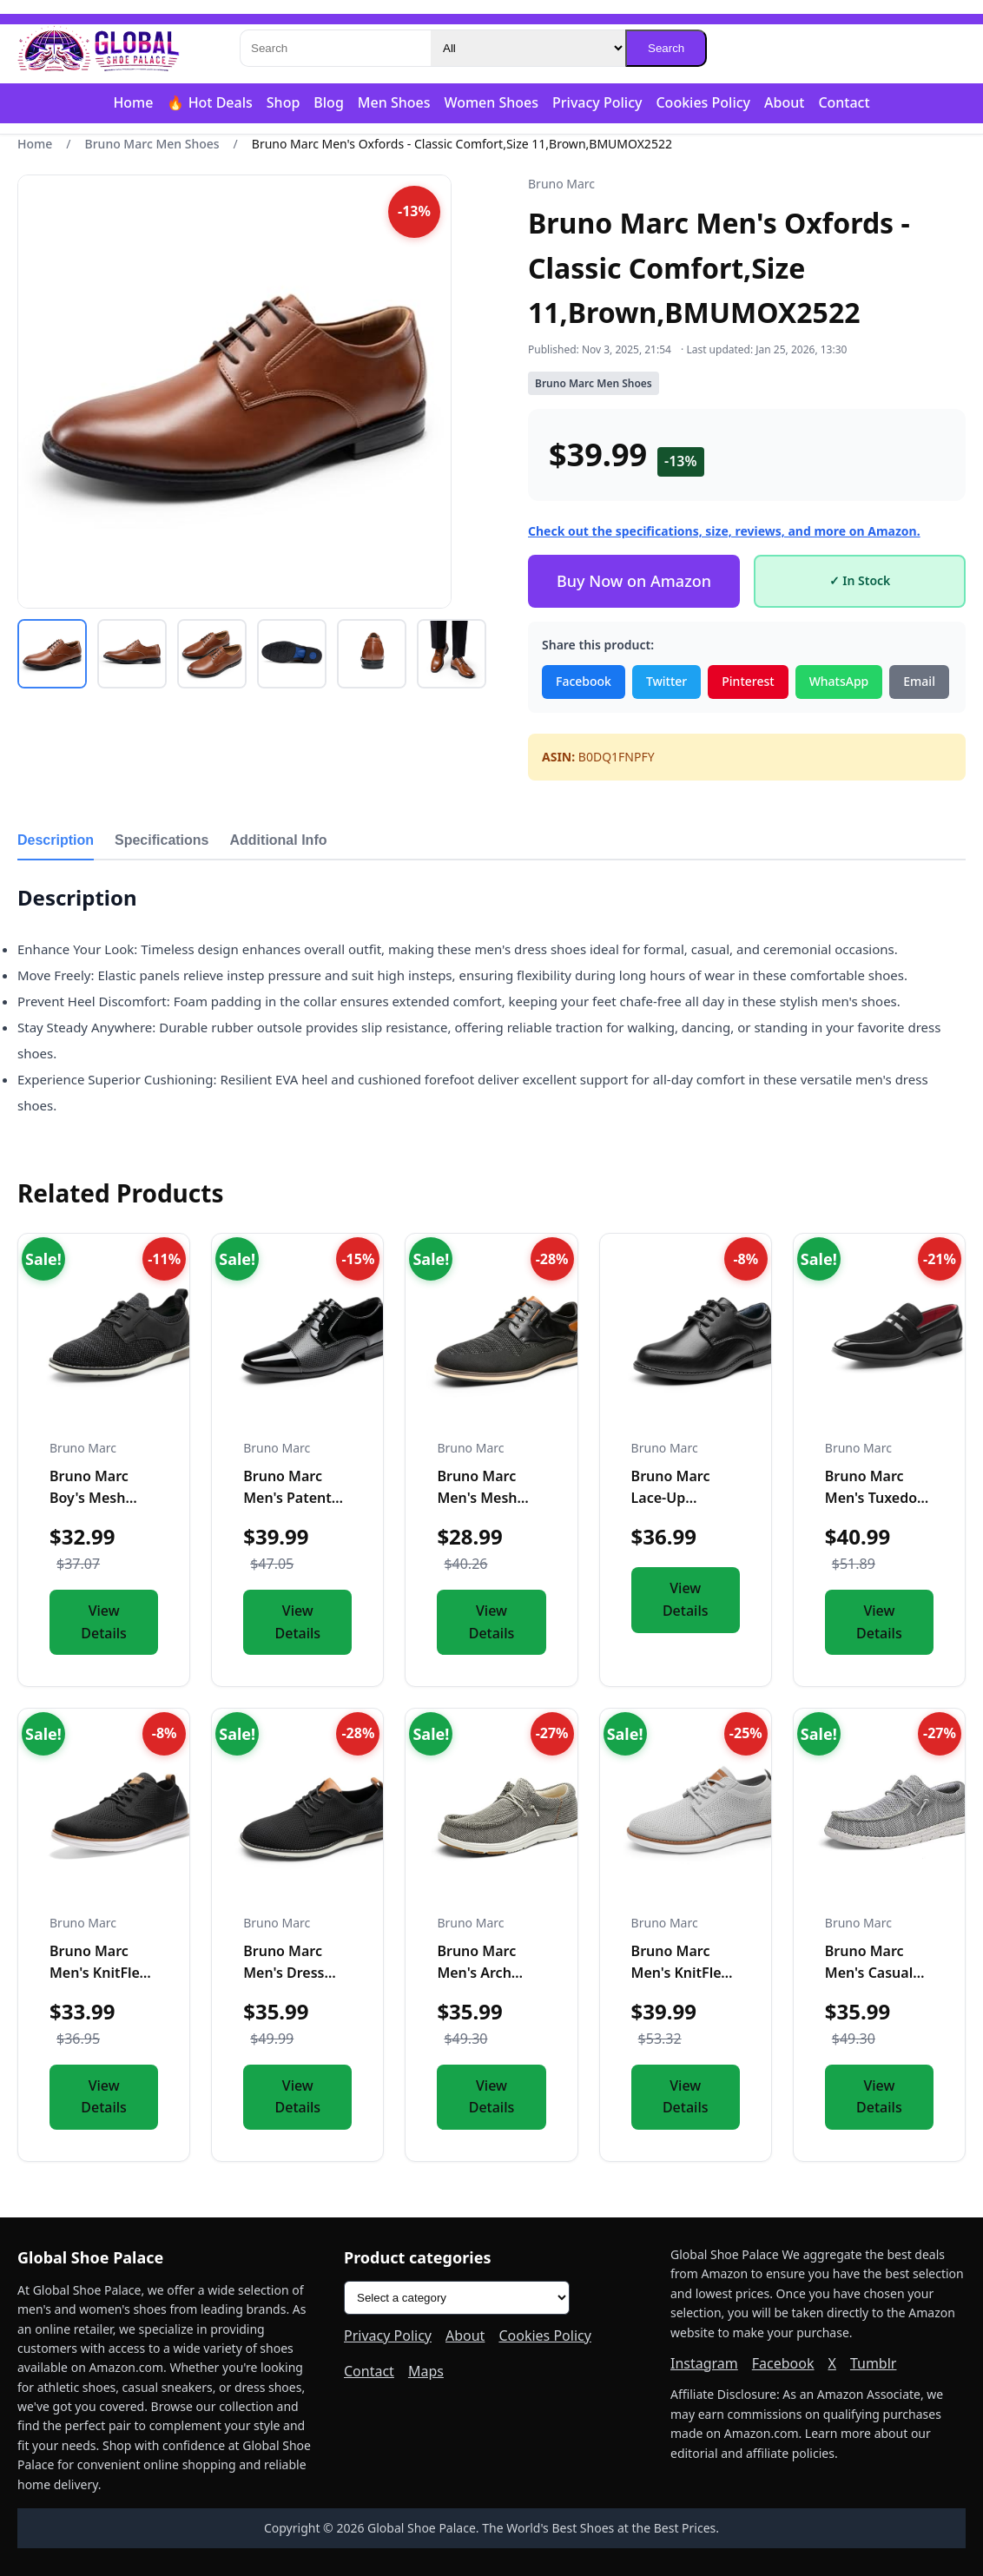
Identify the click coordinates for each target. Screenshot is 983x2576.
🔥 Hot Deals (209, 102)
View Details (104, 1622)
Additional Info (278, 840)
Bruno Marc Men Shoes (152, 143)
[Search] (335, 48)
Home (133, 102)
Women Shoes (491, 102)
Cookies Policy (703, 102)
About (784, 102)
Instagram (704, 2363)
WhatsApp (839, 681)
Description (55, 840)
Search (666, 48)
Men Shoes (394, 102)
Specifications (161, 840)
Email (919, 681)
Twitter (666, 681)
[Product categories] (457, 2298)
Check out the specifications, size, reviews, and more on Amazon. (724, 531)
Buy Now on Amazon (634, 580)
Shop (283, 102)
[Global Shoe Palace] (99, 48)
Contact (843, 102)
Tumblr (873, 2363)
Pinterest (748, 681)
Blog (328, 102)
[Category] (528, 48)
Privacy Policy (597, 102)
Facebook (583, 681)
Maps (426, 2371)
